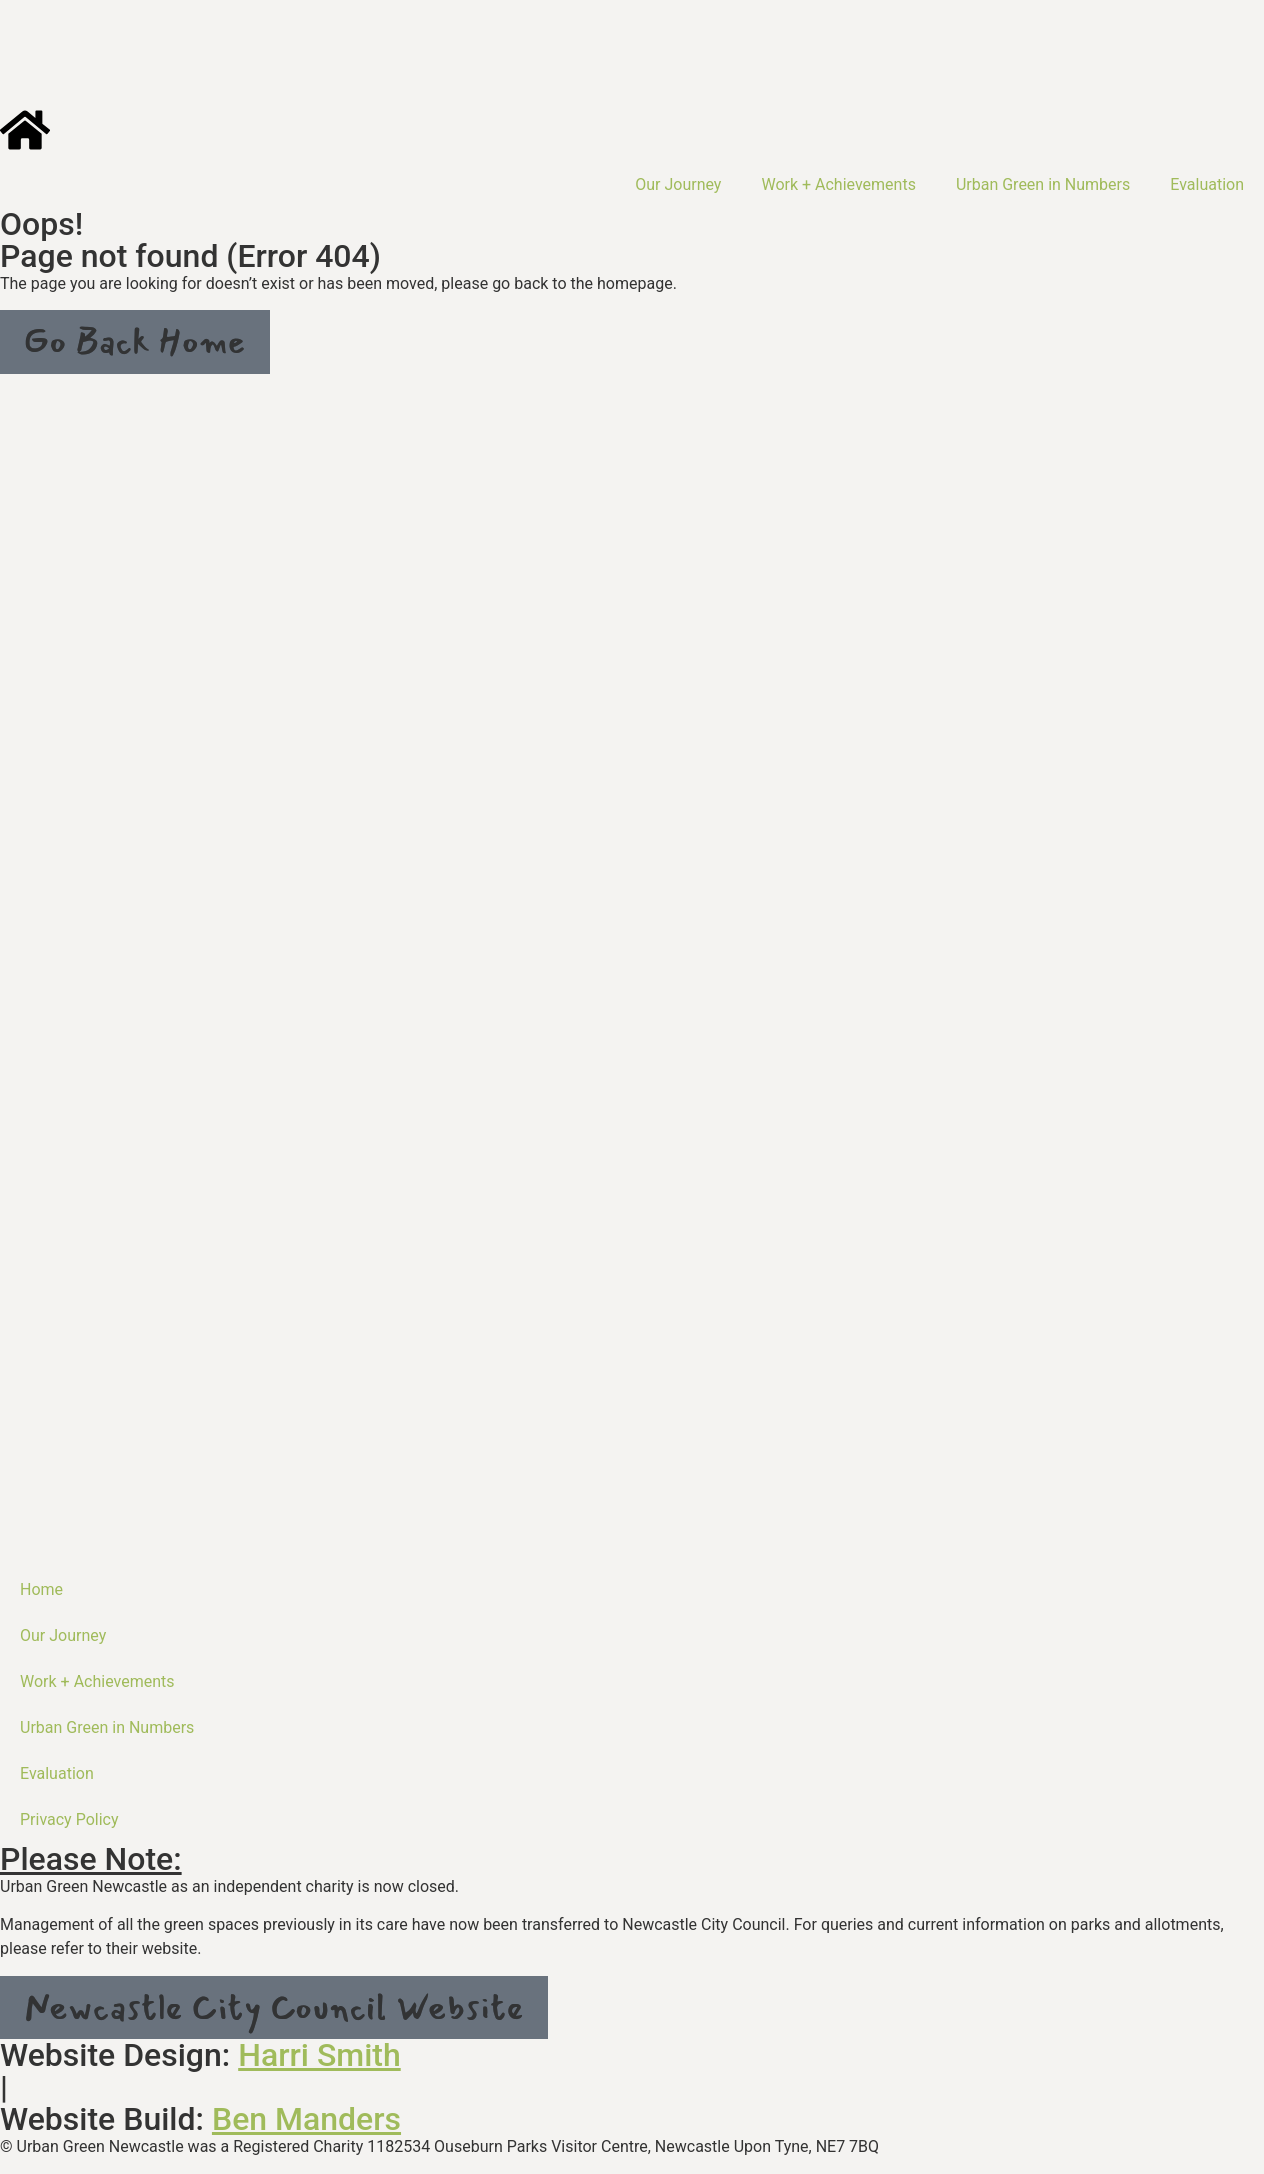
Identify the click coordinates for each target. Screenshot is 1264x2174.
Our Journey (678, 184)
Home (41, 1589)
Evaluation (1207, 184)
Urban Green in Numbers (1043, 184)
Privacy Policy (69, 1819)
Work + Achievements (838, 184)
